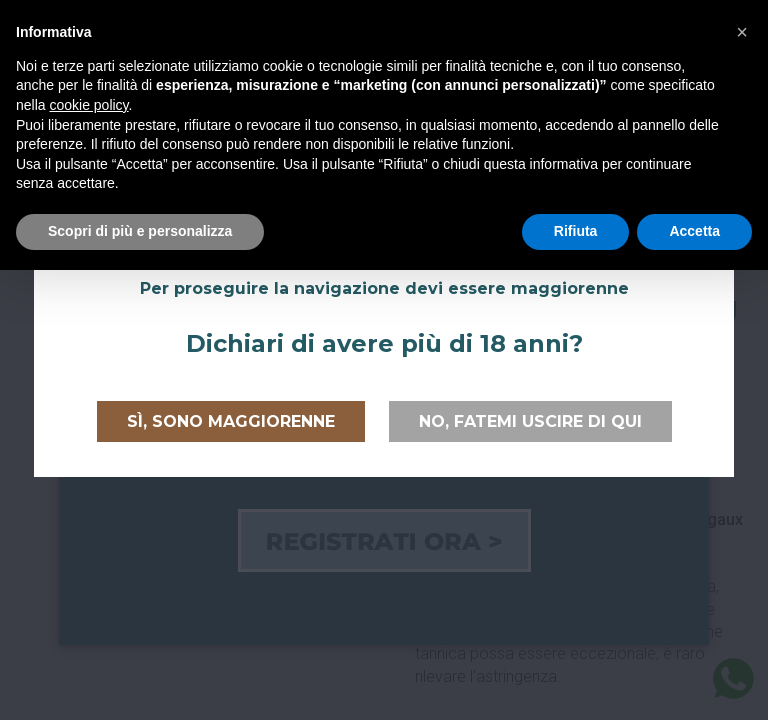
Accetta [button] (694, 231)
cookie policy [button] (88, 105)
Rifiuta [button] (576, 231)
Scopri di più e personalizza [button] (140, 231)
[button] (742, 32)
